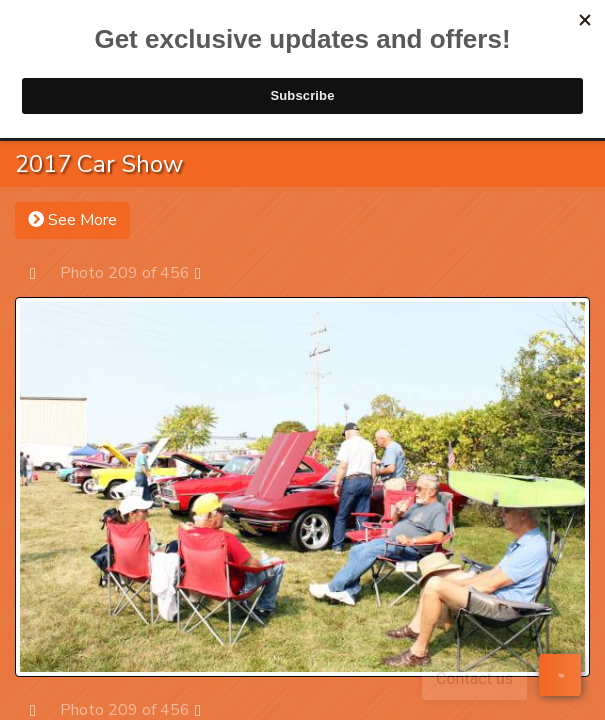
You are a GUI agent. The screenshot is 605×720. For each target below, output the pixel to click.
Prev (42, 272)
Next (207, 272)
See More (72, 220)
